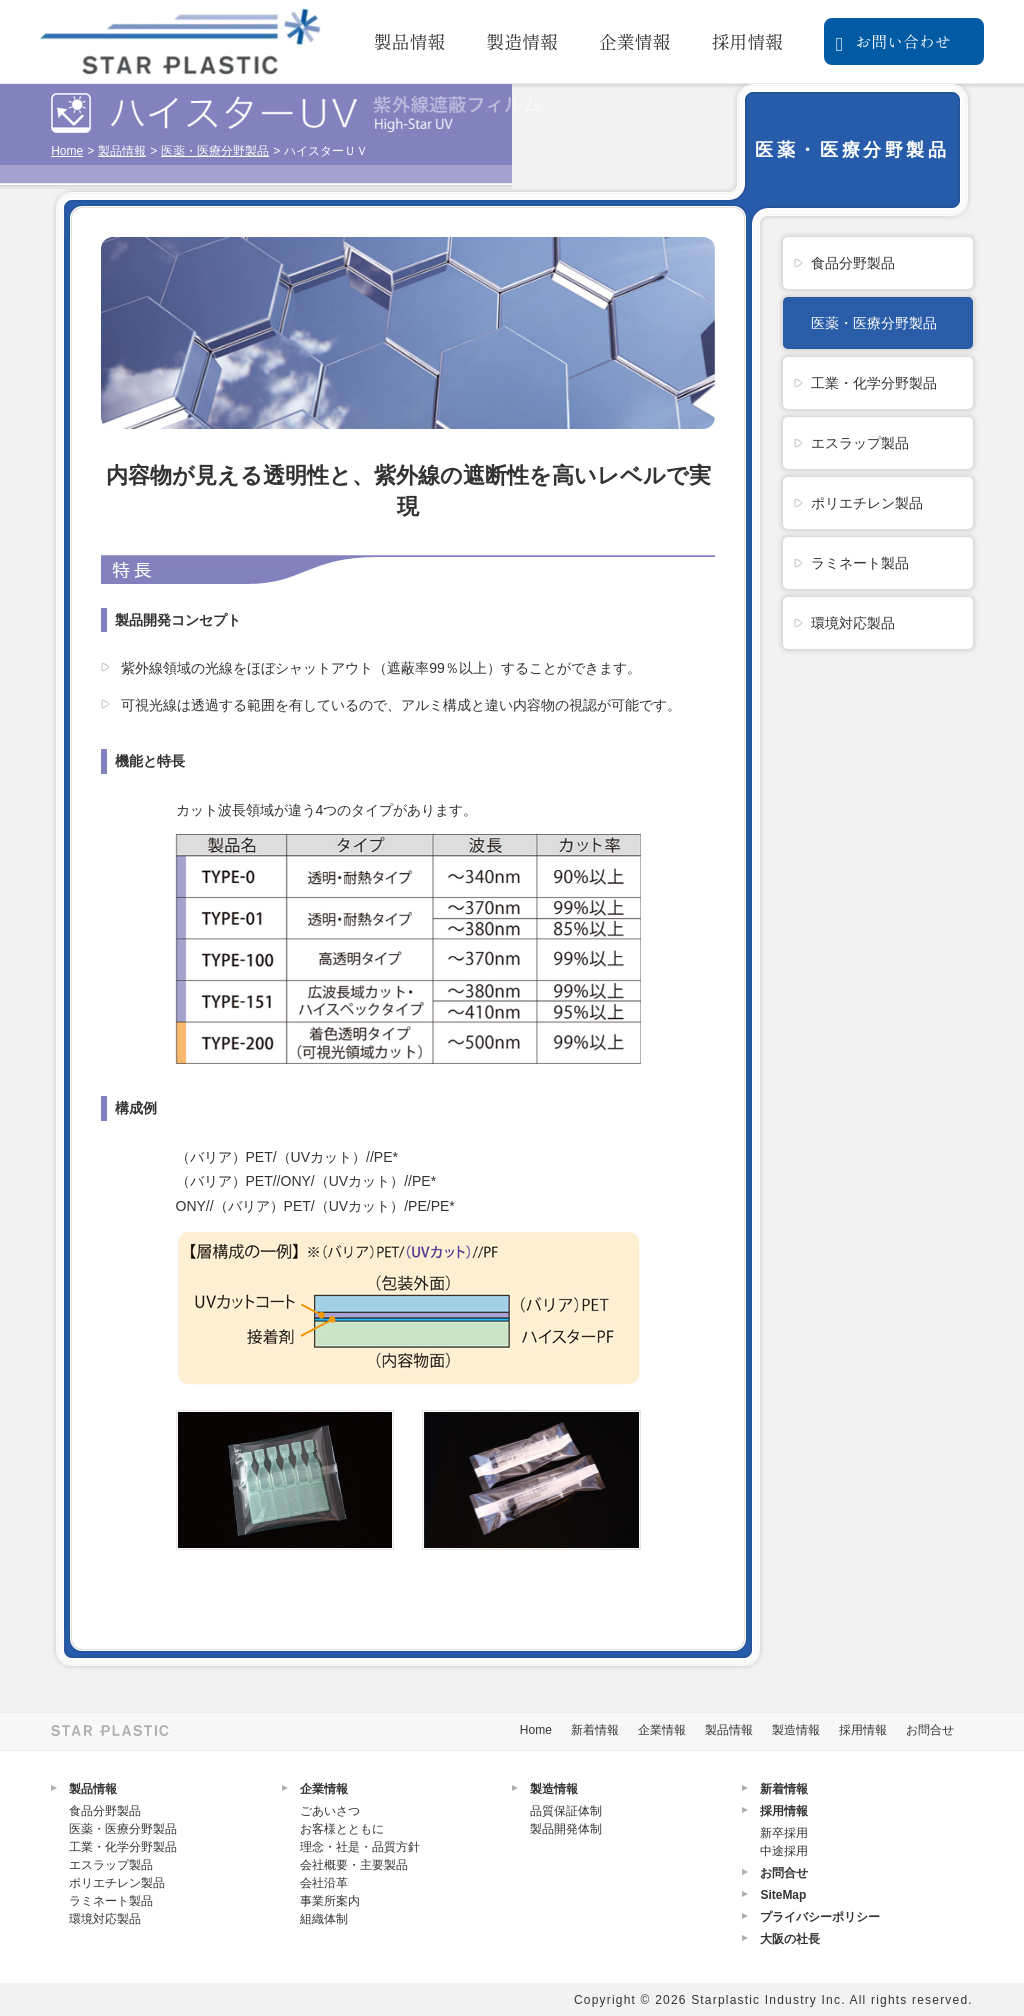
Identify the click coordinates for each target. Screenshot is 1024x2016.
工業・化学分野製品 (874, 383)
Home (67, 151)
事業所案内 (330, 1901)
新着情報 (595, 1730)
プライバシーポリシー (820, 1917)
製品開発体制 (566, 1829)
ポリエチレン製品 (867, 503)
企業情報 (635, 41)
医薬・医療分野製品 (215, 151)
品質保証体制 (566, 1811)
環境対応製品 (853, 623)
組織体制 (324, 1919)
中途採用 (784, 1851)
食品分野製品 (853, 263)
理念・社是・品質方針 (360, 1847)
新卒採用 (784, 1833)
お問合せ (930, 1730)
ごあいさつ (330, 1811)
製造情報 (522, 41)
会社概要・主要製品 (354, 1865)
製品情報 (410, 41)
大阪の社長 (790, 1939)
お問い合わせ (893, 41)
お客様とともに (342, 1829)
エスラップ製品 (860, 443)
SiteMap (783, 1895)
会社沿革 (324, 1883)
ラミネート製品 (860, 563)
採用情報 (747, 41)
